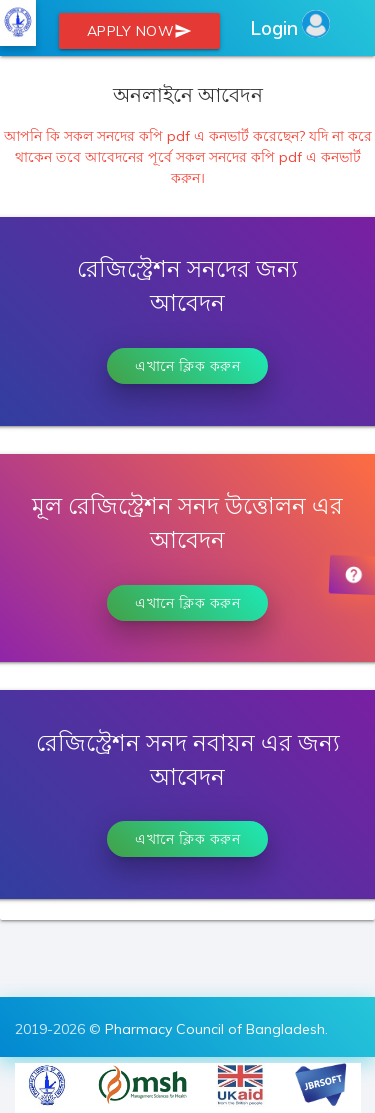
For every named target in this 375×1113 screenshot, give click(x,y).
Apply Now (140, 31)
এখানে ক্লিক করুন (187, 366)
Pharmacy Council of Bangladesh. (216, 1029)
